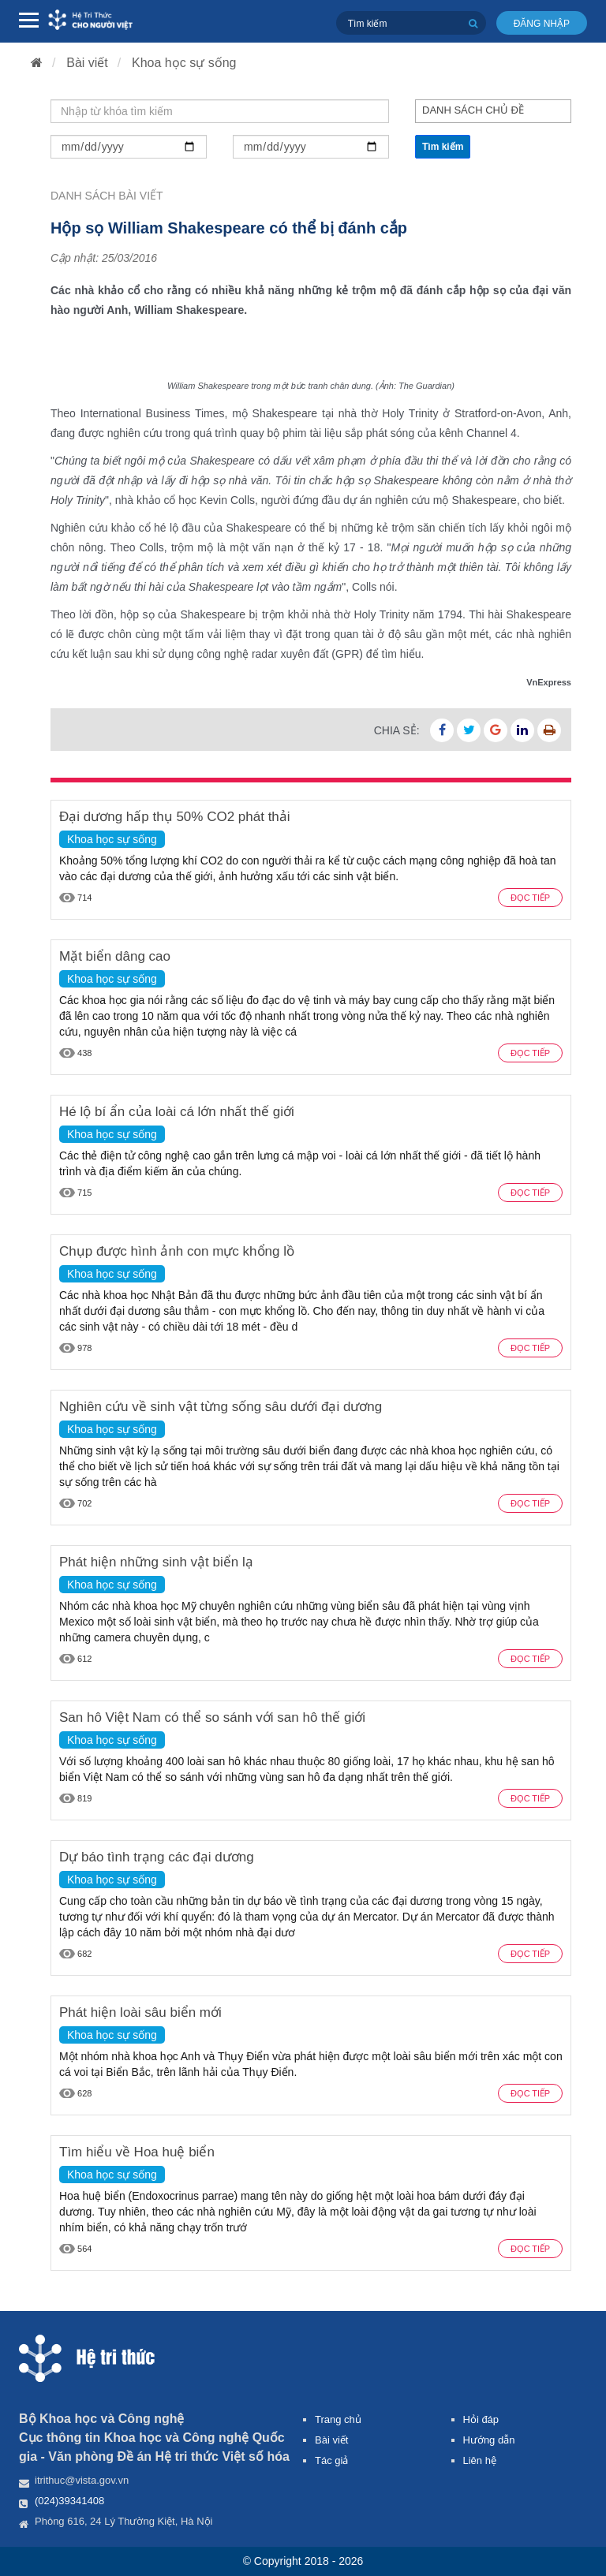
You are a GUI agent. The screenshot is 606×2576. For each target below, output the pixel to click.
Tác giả (331, 2460)
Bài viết (87, 62)
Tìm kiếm (442, 146)
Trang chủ (338, 2419)
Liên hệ (479, 2460)
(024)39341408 (69, 2501)
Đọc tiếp (530, 897)
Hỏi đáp (481, 2419)
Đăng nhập (542, 23)
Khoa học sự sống (184, 62)
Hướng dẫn (489, 2440)
